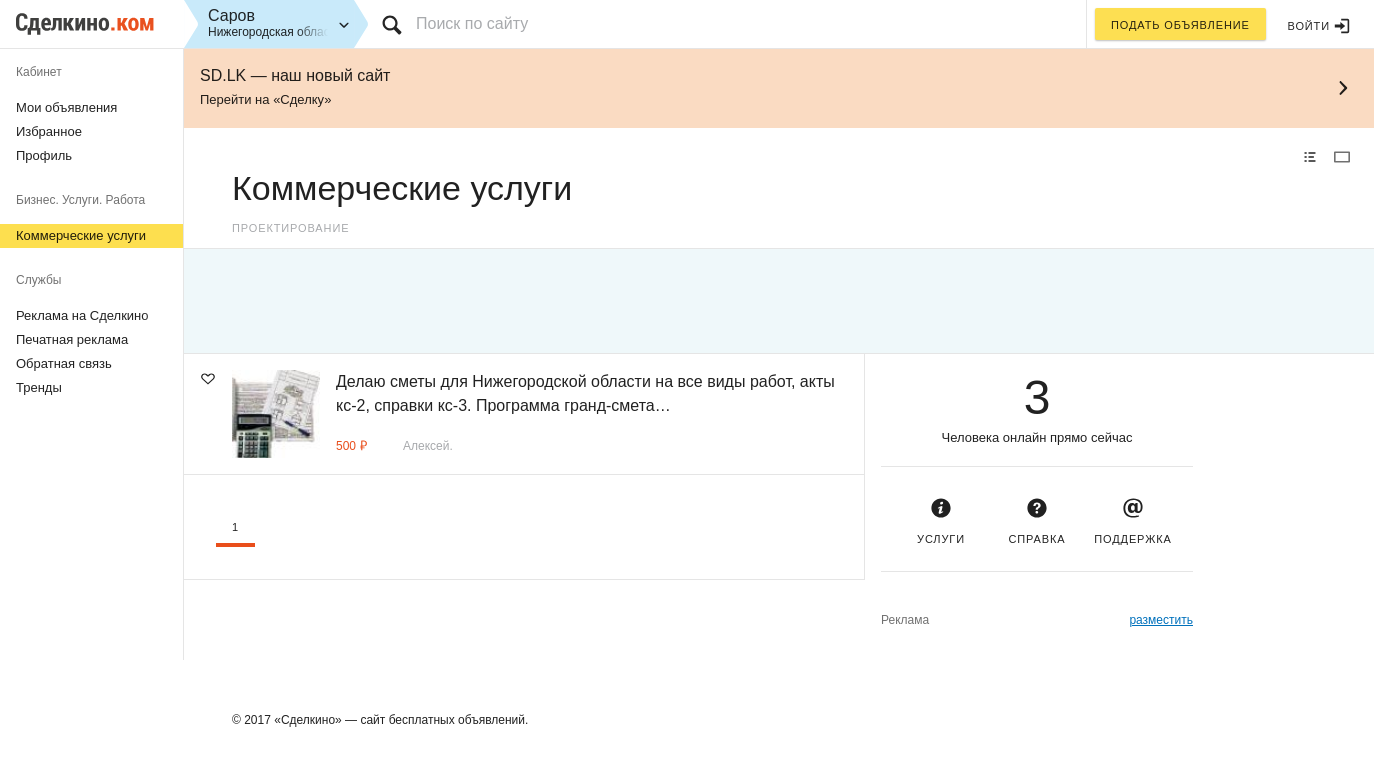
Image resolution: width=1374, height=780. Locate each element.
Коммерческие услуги (81, 235)
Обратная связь (64, 363)
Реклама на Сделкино (82, 315)
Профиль (44, 155)
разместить (1161, 620)
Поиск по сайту (472, 23)
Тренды (39, 387)
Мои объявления (66, 107)
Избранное (49, 131)
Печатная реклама (72, 339)
